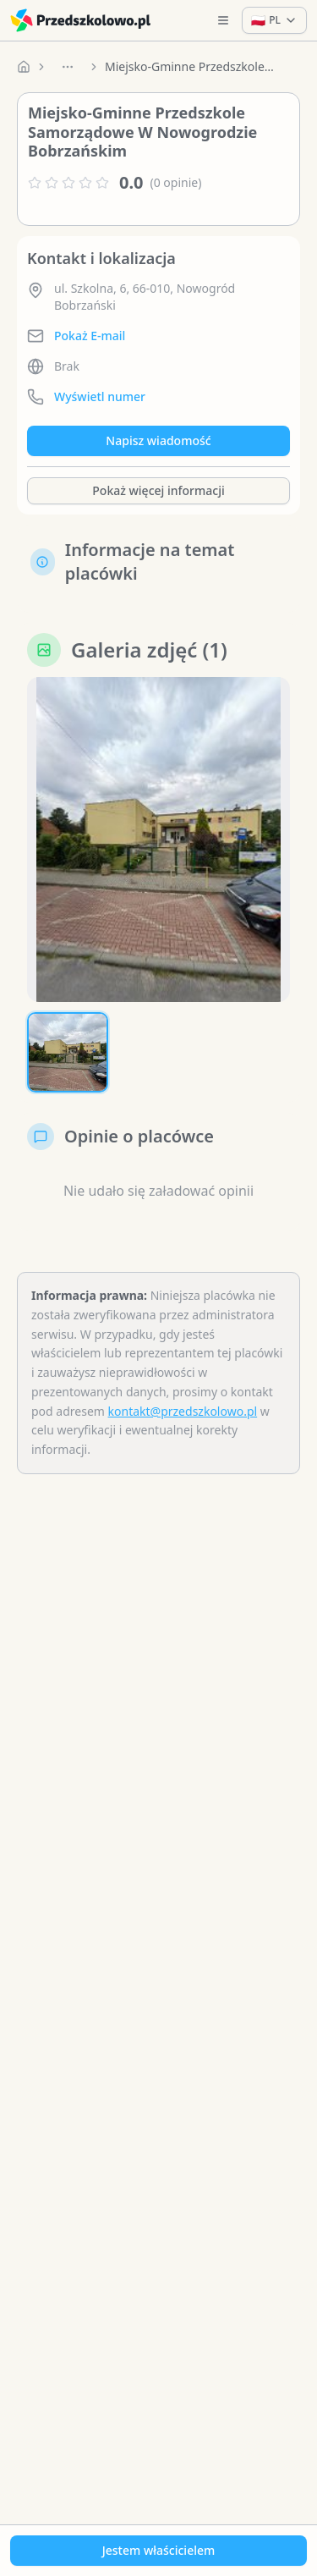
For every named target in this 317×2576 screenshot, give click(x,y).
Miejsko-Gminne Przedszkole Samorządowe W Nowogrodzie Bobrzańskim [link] (189, 66)
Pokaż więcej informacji (158, 490)
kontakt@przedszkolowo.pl (183, 1411)
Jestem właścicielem (159, 2550)
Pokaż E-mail (89, 336)
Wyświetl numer (99, 396)
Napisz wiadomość (158, 440)
